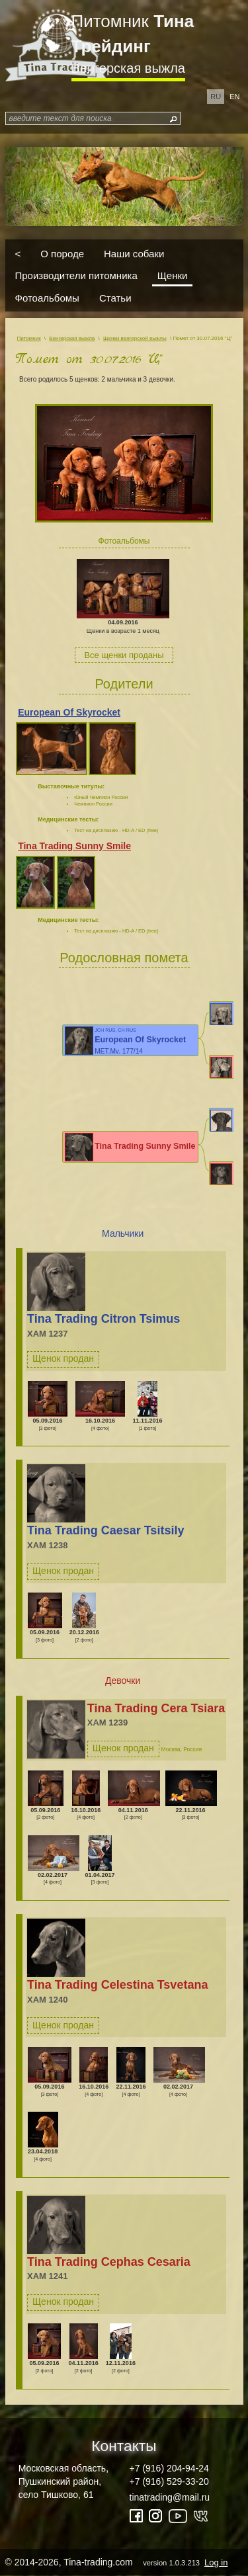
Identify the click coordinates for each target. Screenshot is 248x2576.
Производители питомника (76, 275)
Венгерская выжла (128, 68)
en (234, 97)
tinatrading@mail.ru (170, 2497)
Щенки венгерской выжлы (135, 338)
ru (215, 97)
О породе (62, 253)
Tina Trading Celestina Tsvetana (117, 1984)
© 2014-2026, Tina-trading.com (117, 2562)
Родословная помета (124, 957)
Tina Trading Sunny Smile (74, 846)
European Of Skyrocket (69, 712)
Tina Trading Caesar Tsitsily (105, 1530)
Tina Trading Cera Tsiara (156, 1708)
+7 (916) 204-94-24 (169, 2468)
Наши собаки (134, 253)
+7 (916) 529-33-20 (169, 2481)
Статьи (115, 297)
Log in (215, 2562)
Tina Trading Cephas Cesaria (108, 2261)
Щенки (172, 275)
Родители (124, 684)
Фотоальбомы (47, 297)
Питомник (132, 33)
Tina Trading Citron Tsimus (103, 1318)
